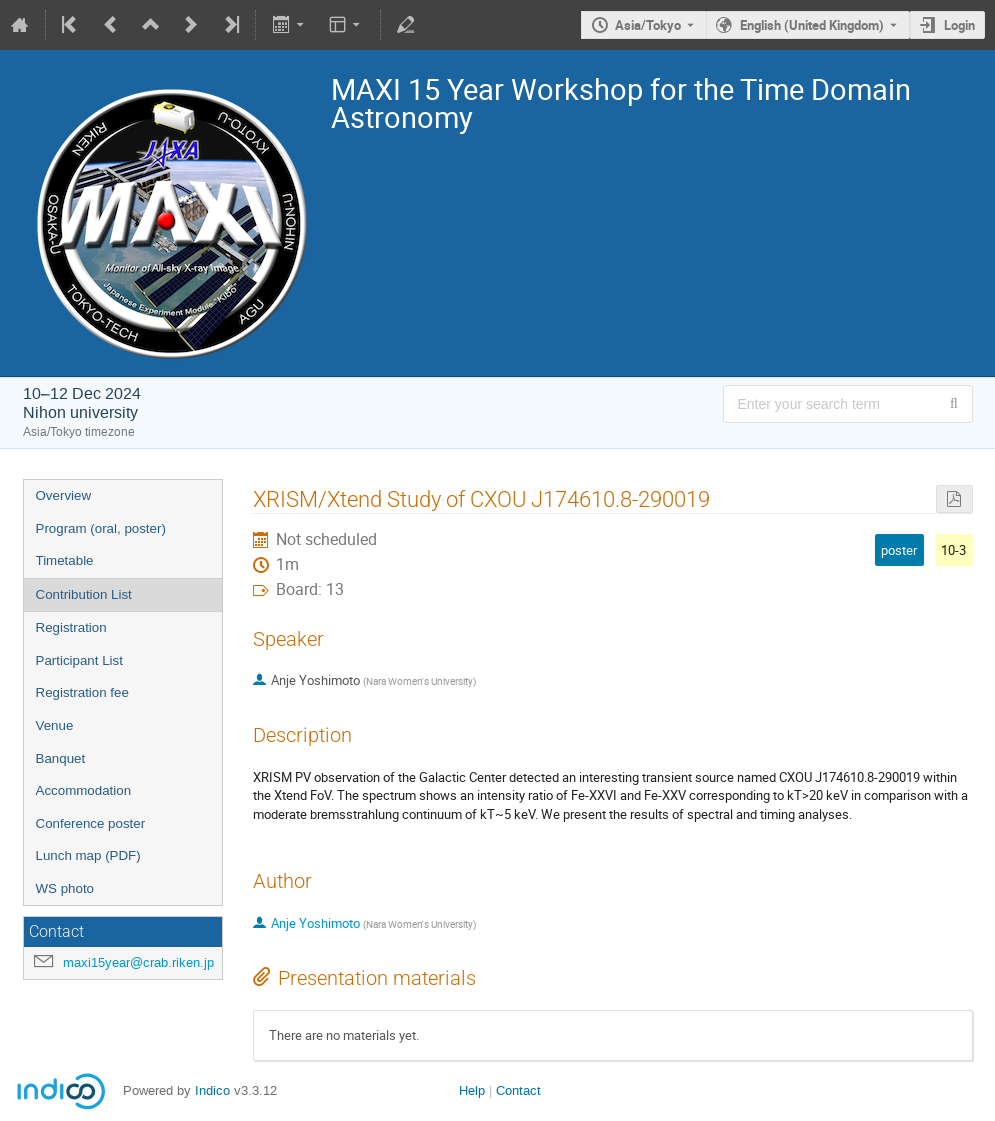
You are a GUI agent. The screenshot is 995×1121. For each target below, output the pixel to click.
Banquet (61, 758)
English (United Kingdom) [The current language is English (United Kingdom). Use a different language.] (812, 25)
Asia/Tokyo (648, 25)
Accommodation (84, 790)
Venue (55, 725)
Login (959, 25)
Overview (64, 495)
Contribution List (84, 594)
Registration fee (82, 692)
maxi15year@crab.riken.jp (138, 962)
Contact (518, 1090)
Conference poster (91, 823)
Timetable (65, 560)
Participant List (79, 660)
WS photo (65, 888)
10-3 (953, 550)
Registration (71, 627)
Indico (212, 1090)
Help (472, 1090)
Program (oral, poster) (101, 528)
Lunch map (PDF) (88, 855)
